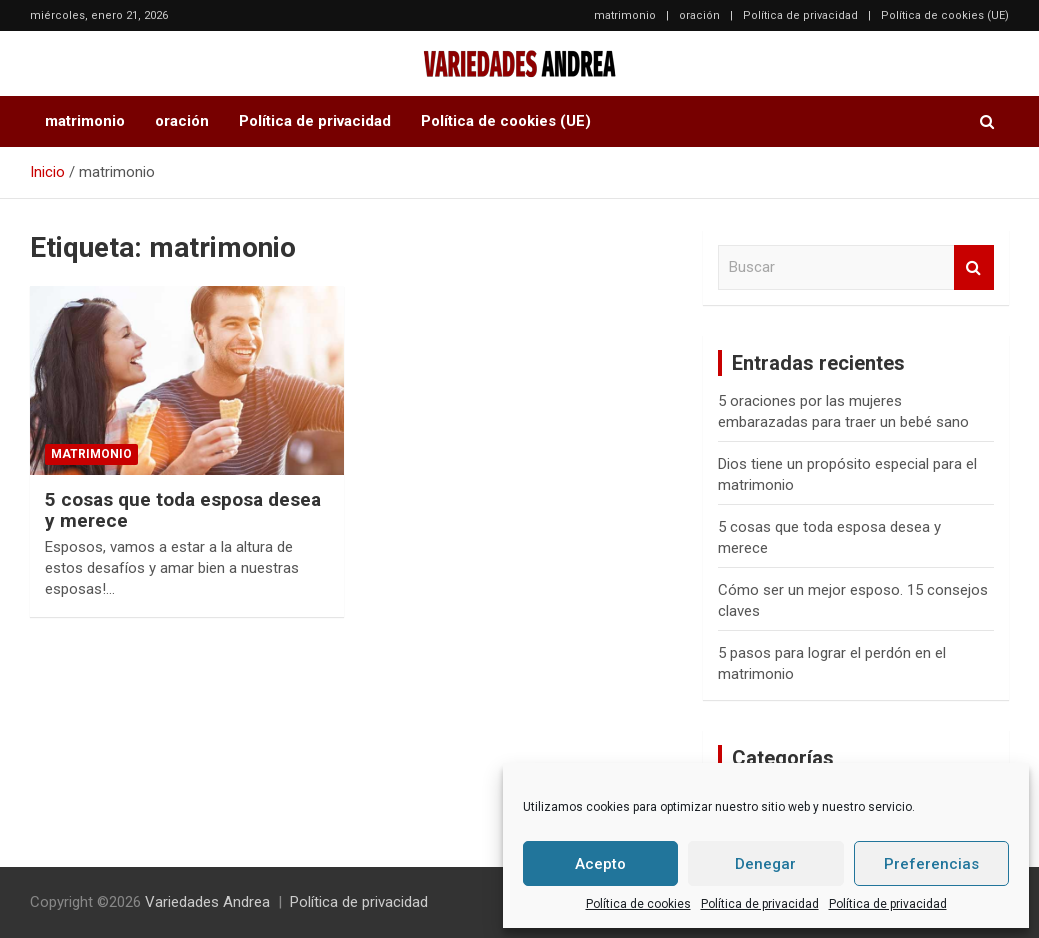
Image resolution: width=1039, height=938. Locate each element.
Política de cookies (638, 904)
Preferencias (931, 864)
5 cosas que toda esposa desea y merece (183, 510)
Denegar (765, 864)
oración (699, 15)
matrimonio (625, 15)
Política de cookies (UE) (945, 15)
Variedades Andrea (207, 902)
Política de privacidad (760, 904)
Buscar (974, 267)
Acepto (600, 864)
